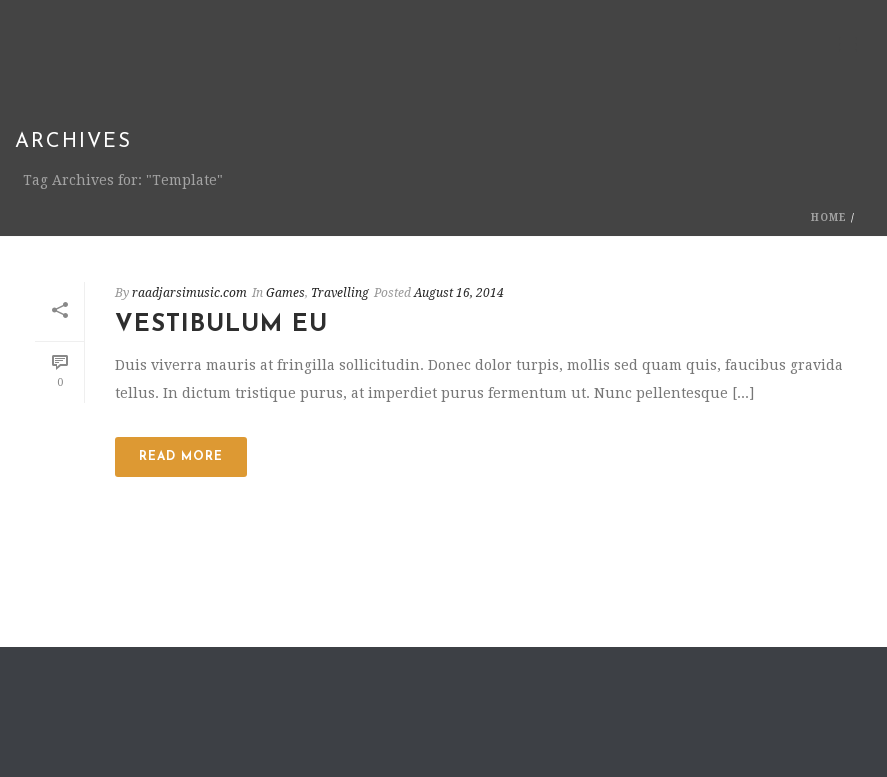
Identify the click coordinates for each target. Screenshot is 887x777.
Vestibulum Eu (221, 325)
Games (285, 293)
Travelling (340, 293)
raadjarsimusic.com (189, 293)
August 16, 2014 (459, 293)
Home (829, 217)
